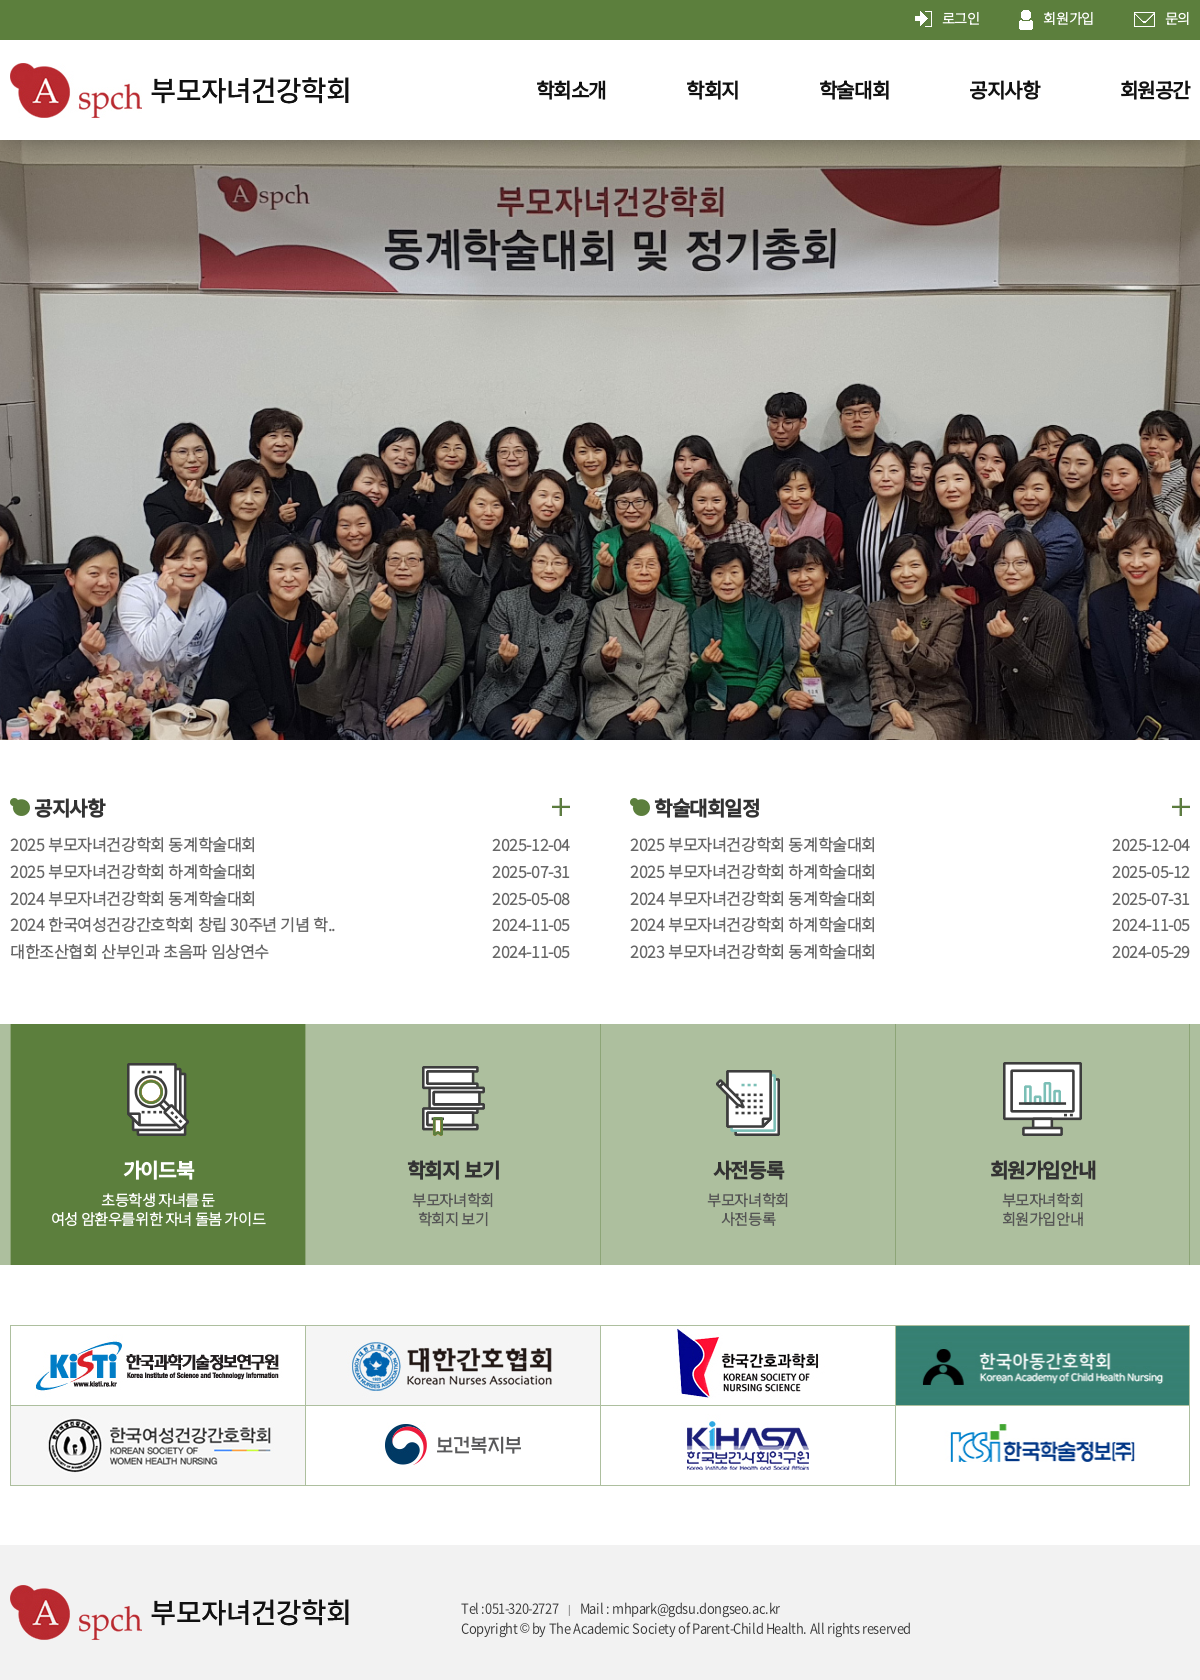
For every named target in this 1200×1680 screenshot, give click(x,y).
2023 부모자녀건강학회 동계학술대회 (753, 951)
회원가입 (1056, 20)
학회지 (712, 89)
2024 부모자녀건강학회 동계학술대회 (133, 898)
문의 (1162, 20)
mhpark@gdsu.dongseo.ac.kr (696, 1608)
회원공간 (1155, 89)
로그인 (947, 20)
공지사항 (1004, 89)
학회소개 (571, 89)
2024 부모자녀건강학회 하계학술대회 (753, 924)
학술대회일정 (695, 808)
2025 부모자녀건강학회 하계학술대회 (133, 871)
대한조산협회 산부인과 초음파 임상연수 (139, 951)
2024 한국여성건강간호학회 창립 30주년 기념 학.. (172, 924)
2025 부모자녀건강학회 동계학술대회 (133, 844)
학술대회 (854, 89)
